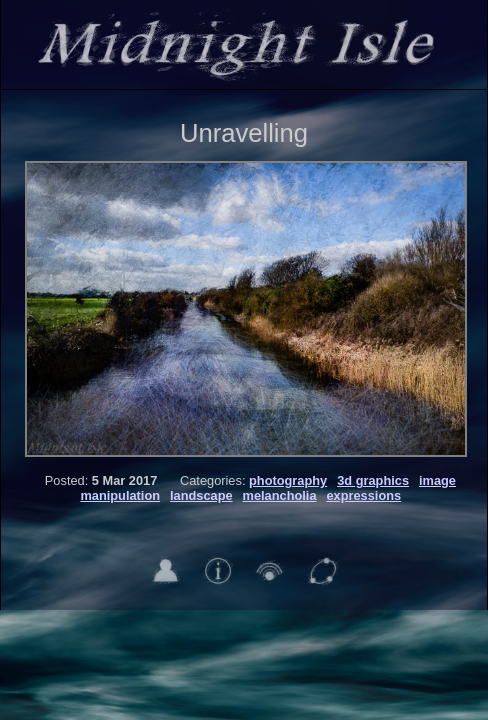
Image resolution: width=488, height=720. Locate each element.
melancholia (280, 495)
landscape (201, 495)
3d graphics (373, 480)
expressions (363, 495)
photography (288, 480)
